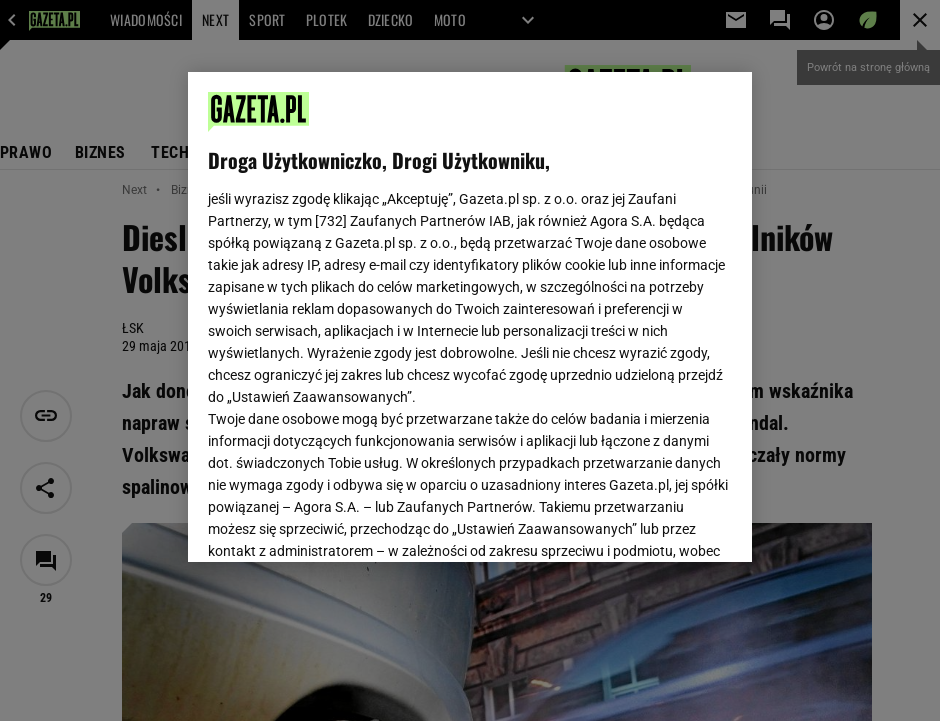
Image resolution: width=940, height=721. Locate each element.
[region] (470, 317)
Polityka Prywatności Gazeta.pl (467, 297)
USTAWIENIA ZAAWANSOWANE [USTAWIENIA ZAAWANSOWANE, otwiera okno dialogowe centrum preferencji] (338, 522)
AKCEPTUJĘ (664, 523)
